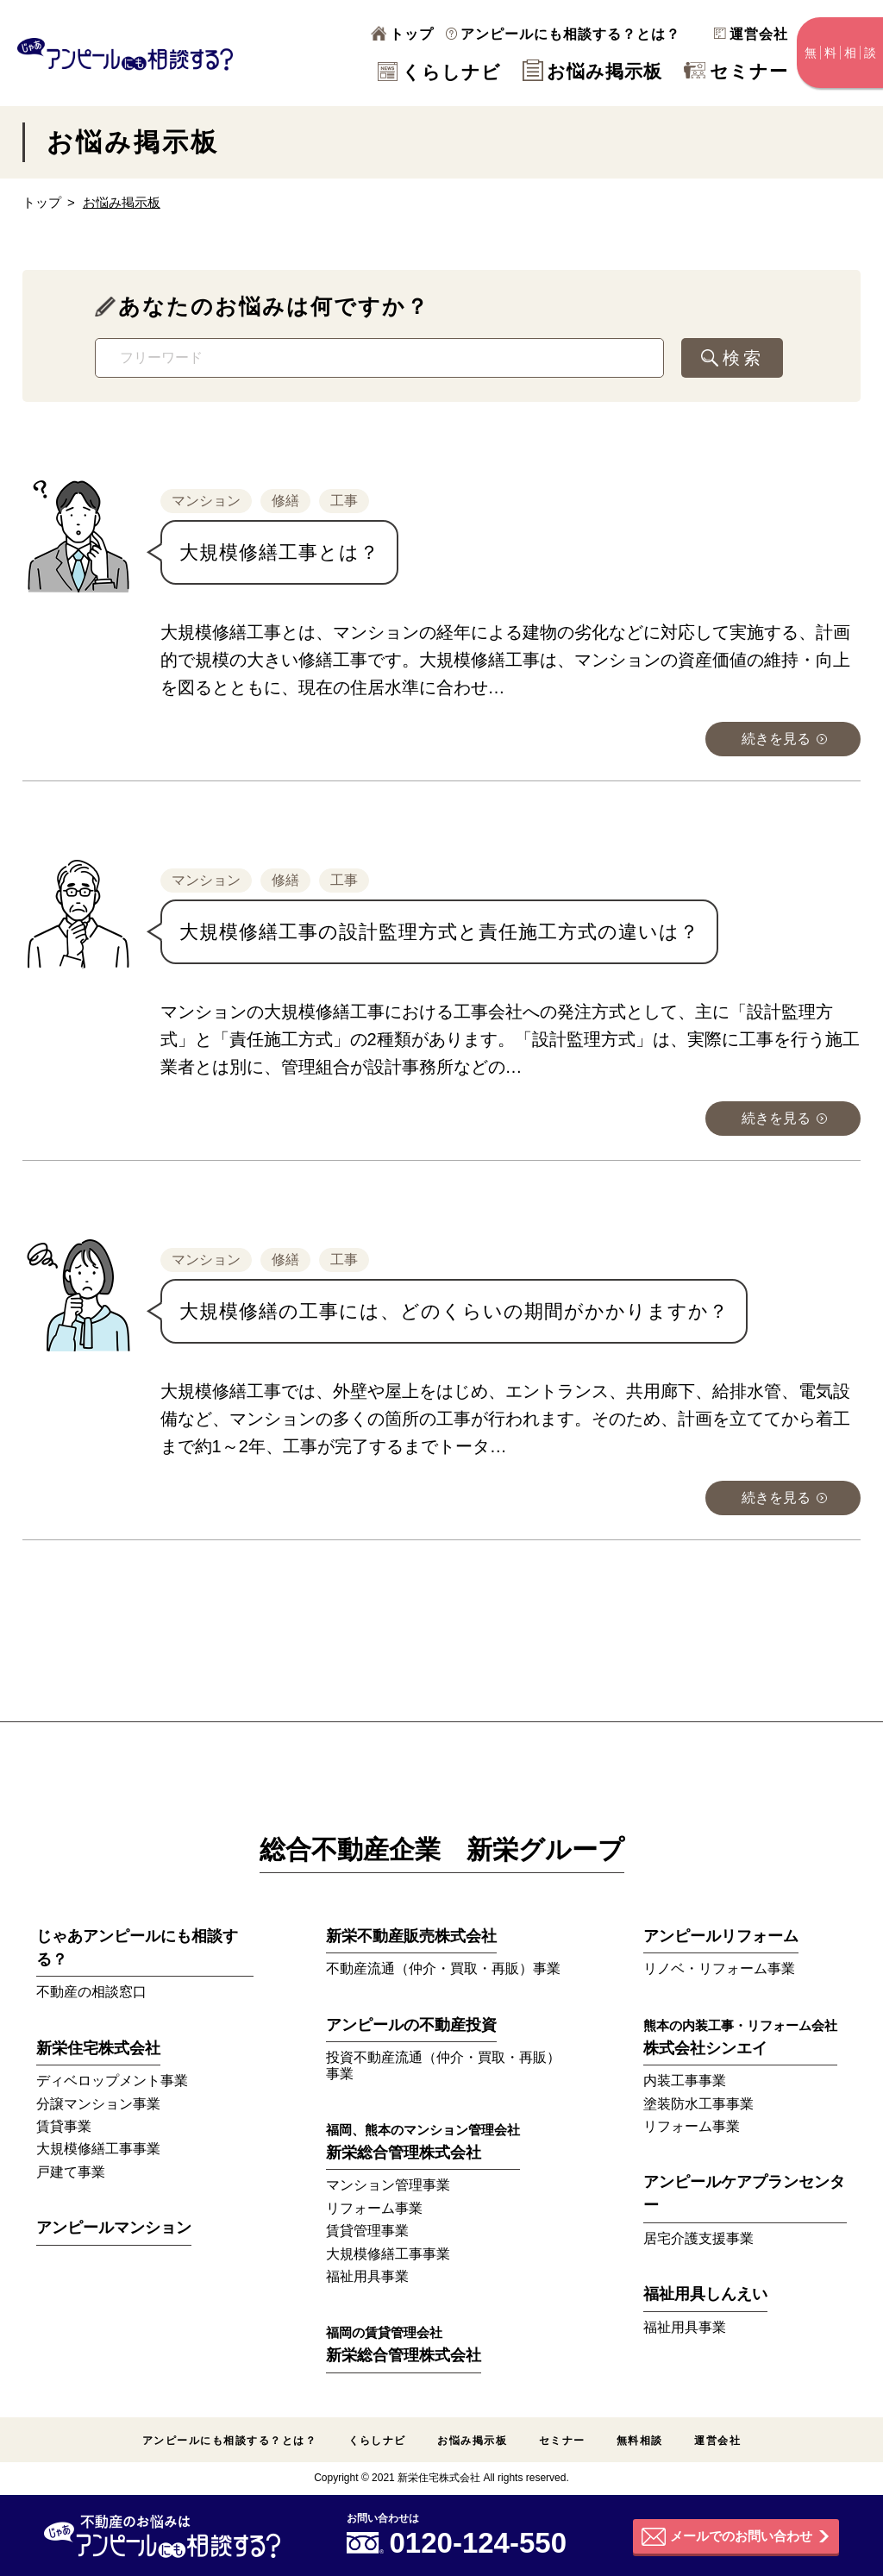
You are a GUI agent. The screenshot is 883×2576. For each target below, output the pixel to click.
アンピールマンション (113, 2227)
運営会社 (751, 34)
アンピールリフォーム (720, 1936)
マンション (206, 500)
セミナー (736, 71)
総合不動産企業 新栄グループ (442, 1849)
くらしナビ (439, 72)
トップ (402, 34)
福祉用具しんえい (705, 2294)
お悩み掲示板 (592, 71)
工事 (344, 500)
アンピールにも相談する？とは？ (563, 34)
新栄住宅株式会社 (98, 2048)
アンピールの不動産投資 (411, 2025)
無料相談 (640, 2441)
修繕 (285, 500)
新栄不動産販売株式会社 (411, 1936)
